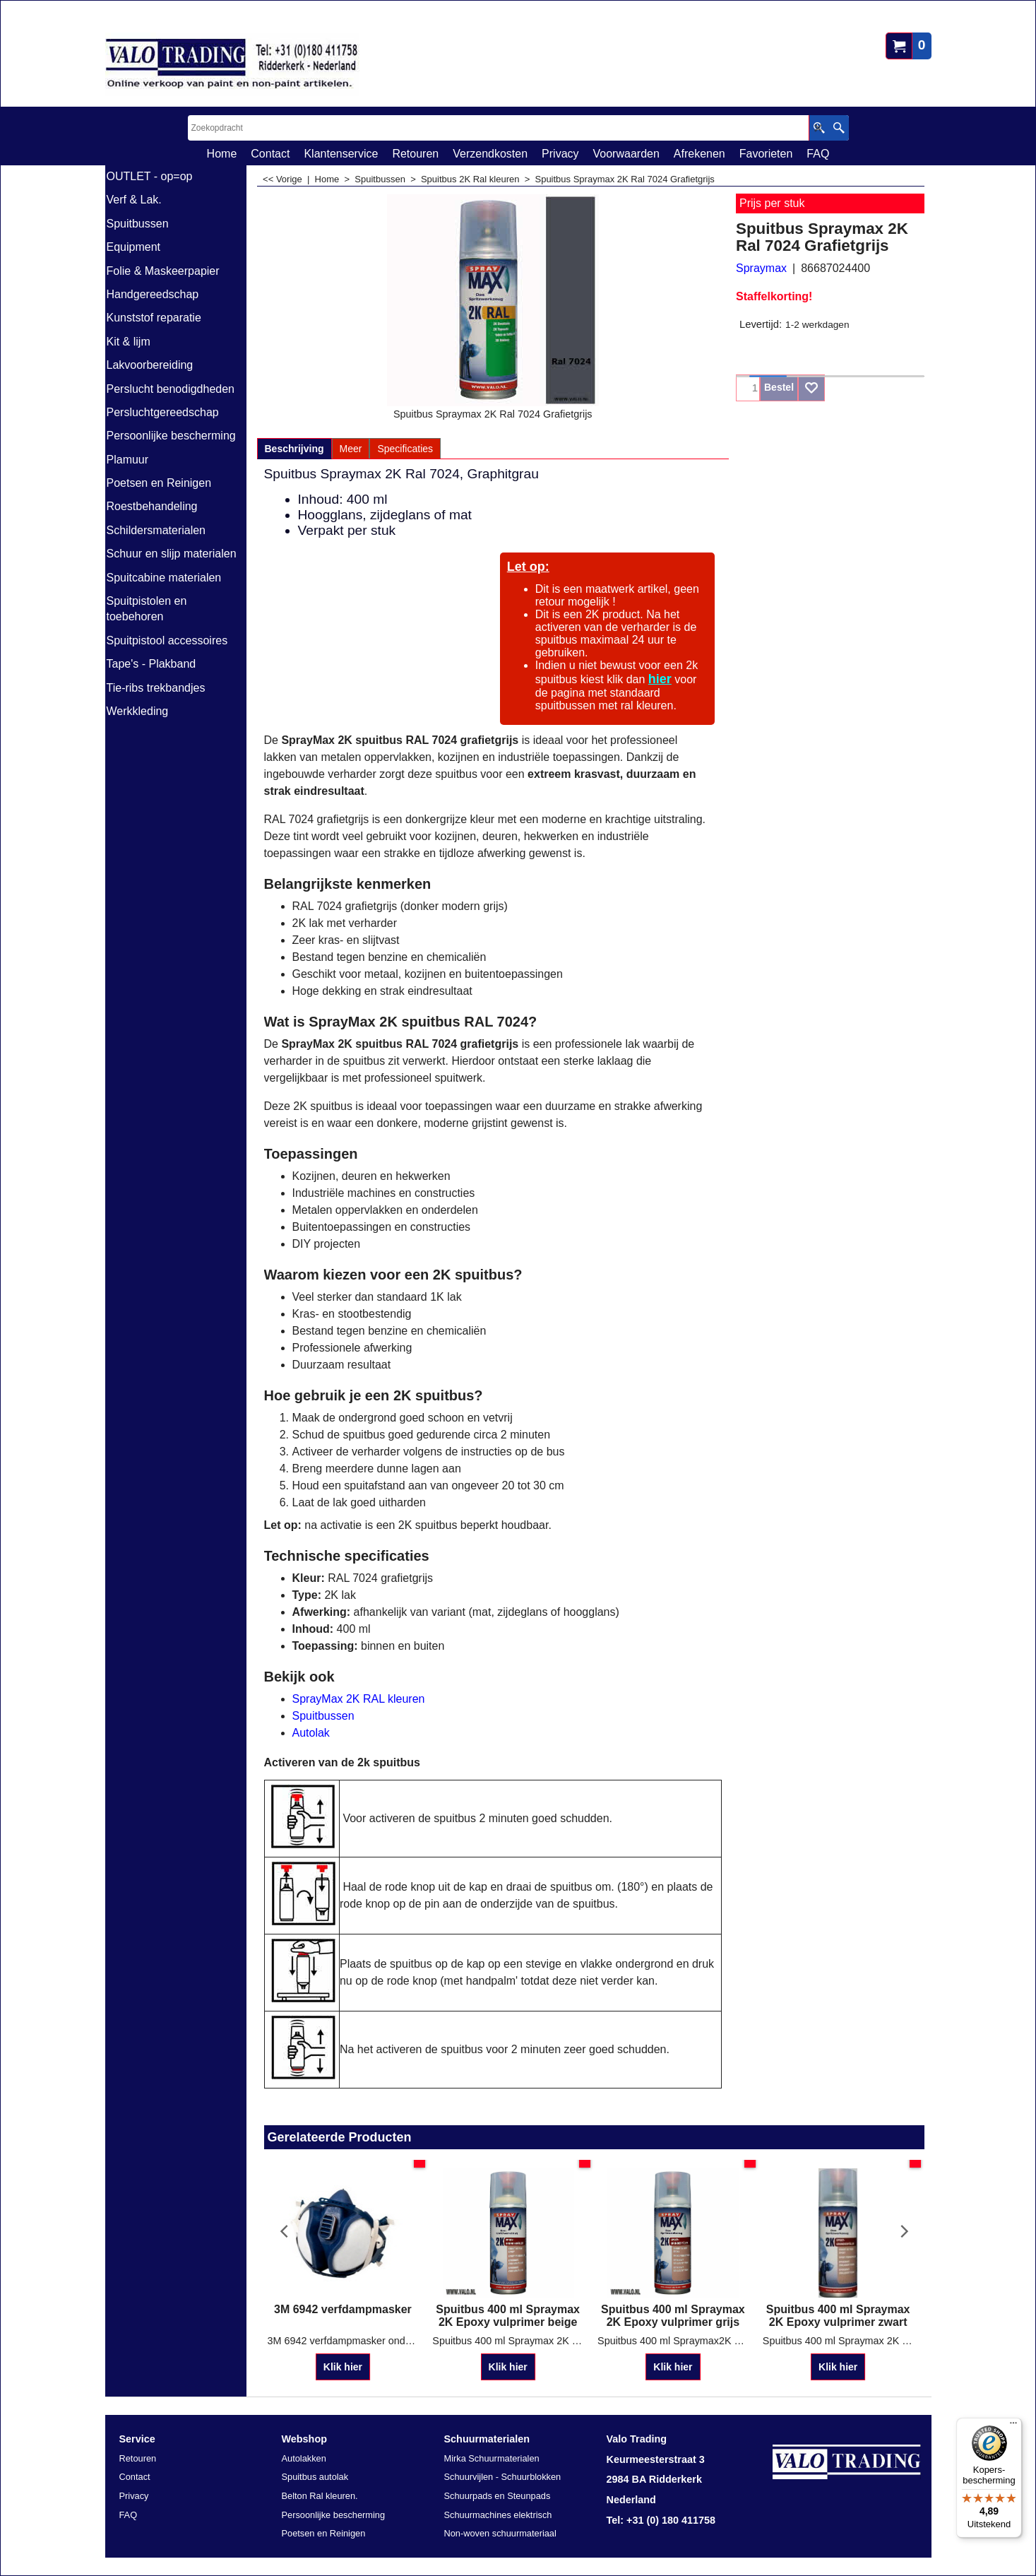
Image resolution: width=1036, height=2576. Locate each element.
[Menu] (1013, 2426)
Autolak (311, 1733)
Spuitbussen (323, 1716)
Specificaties (405, 448)
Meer (351, 448)
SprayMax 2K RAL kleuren (358, 1699)
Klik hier (342, 2354)
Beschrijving (294, 448)
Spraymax (761, 268)
